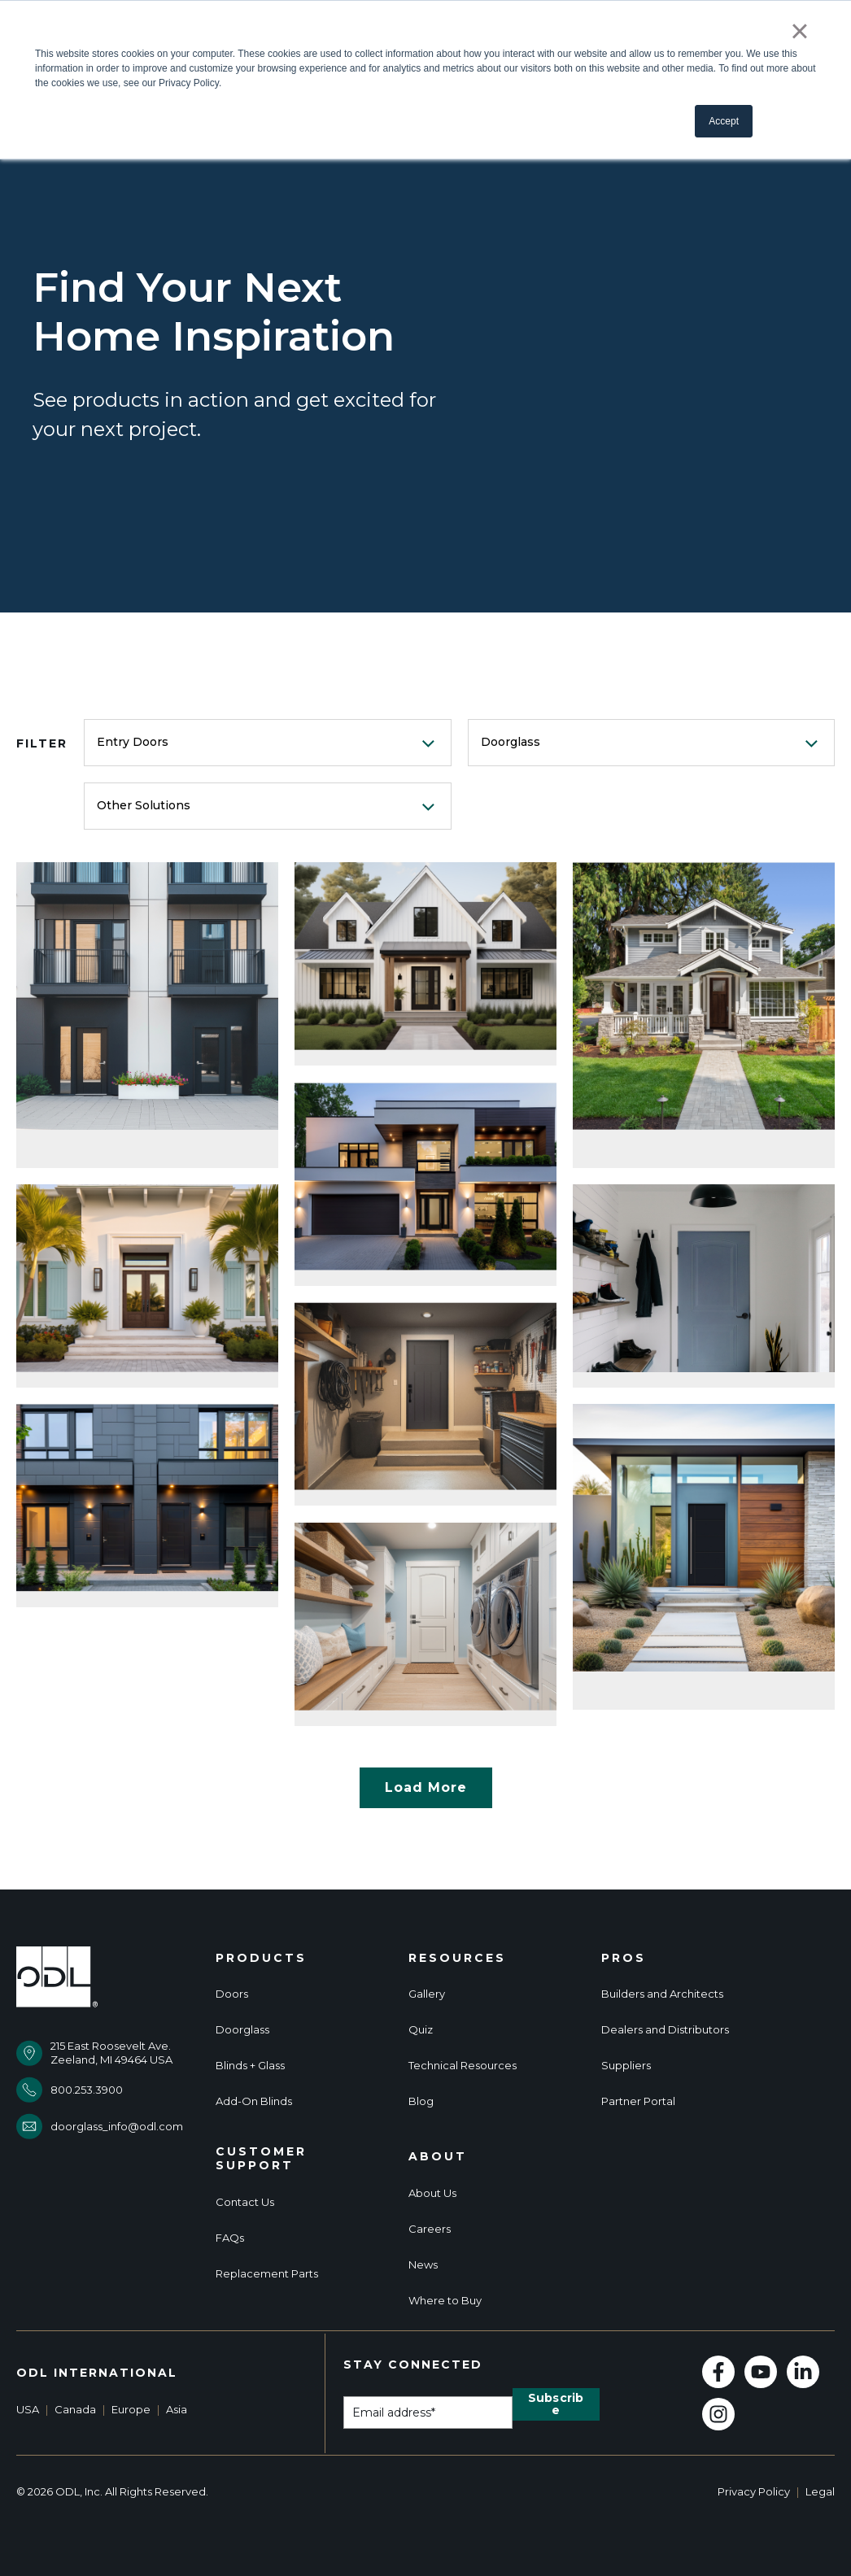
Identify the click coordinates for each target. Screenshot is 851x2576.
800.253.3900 (86, 2089)
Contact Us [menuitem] (245, 2202)
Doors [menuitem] (232, 1994)
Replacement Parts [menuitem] (267, 2274)
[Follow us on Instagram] (718, 2414)
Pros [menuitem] (623, 1958)
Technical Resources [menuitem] (462, 2065)
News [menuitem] (423, 2265)
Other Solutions (143, 805)
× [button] (799, 31)
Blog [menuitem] (421, 2101)
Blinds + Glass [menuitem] (250, 2065)
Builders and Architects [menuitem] (662, 1994)
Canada (75, 2409)
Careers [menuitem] (429, 2229)
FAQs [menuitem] (230, 2238)
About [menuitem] (437, 2157)
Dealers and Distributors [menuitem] (665, 2030)
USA (27, 2409)
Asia (176, 2409)
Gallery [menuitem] (426, 1994)
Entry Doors (132, 741)
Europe (131, 2409)
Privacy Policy (754, 2491)
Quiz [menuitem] (420, 2030)
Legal (820, 2491)
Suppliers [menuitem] (626, 2065)
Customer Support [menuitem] (261, 2159)
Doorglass (510, 741)
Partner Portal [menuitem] (638, 2101)
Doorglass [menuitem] (242, 2030)
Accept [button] (724, 121)
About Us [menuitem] (432, 2193)
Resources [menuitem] (457, 1958)
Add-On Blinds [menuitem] (254, 2101)
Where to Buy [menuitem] (445, 2300)
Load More (426, 1787)
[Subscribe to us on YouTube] (760, 2372)
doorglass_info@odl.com (116, 2126)
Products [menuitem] (261, 1958)
